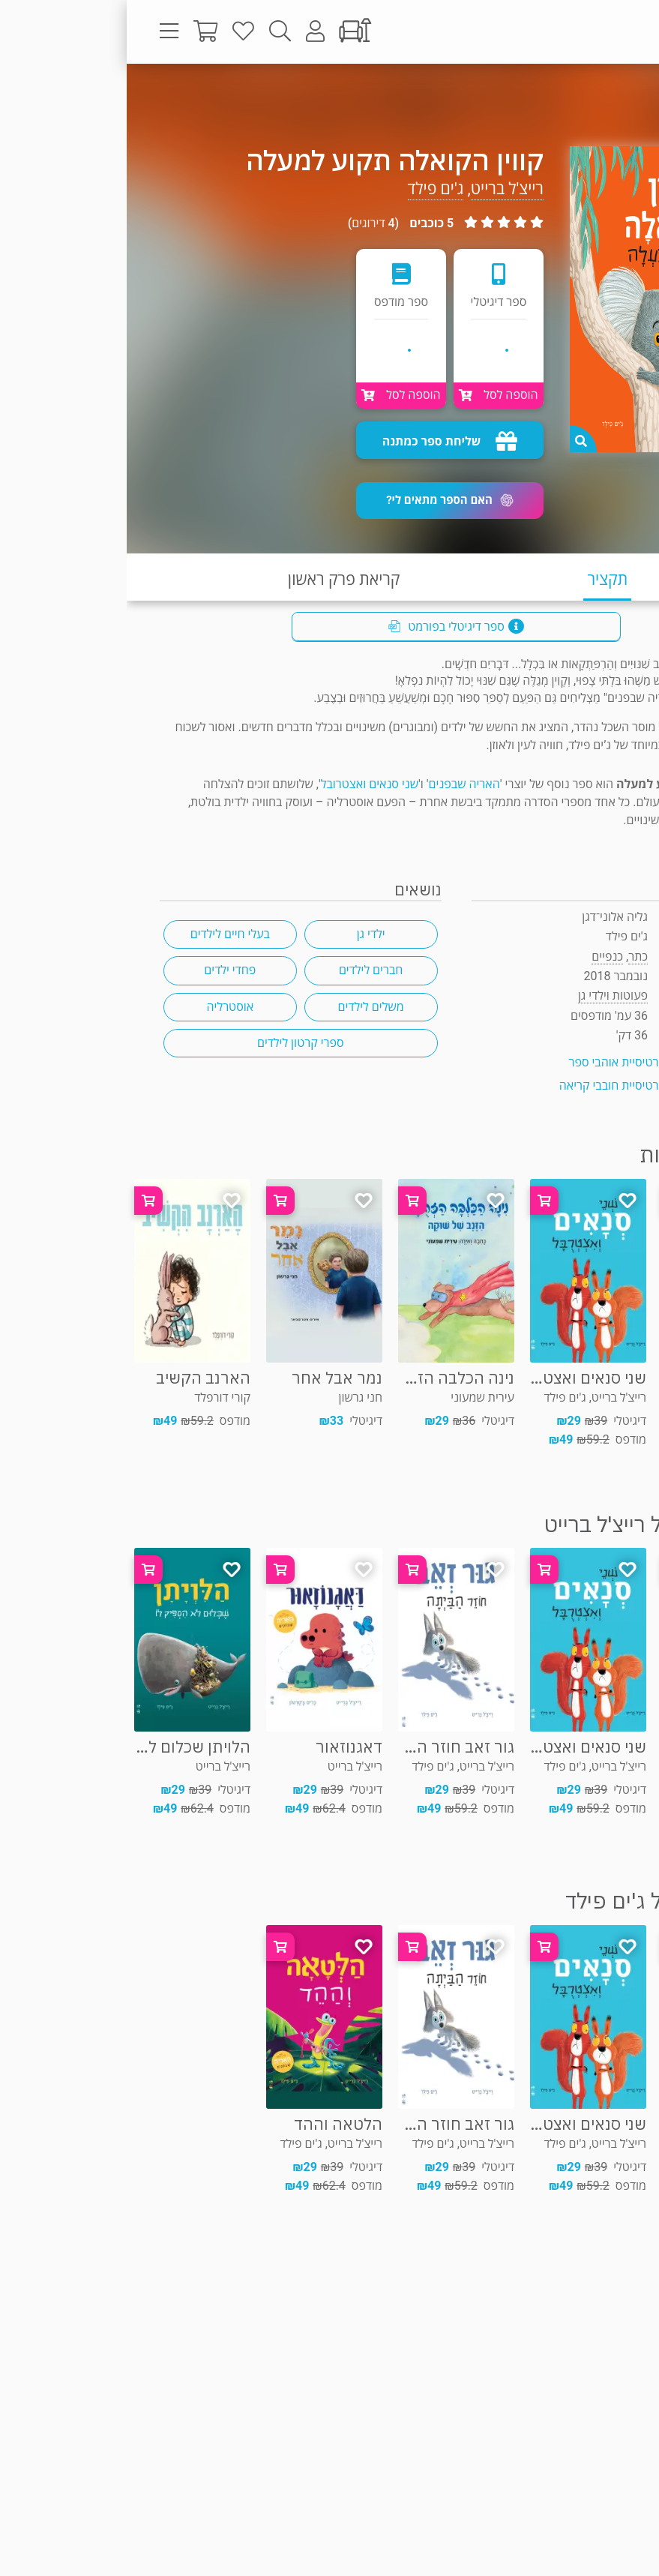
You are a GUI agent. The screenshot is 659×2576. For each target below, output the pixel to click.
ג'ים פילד (309, 188)
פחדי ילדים (103, 970)
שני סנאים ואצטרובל (243, 784)
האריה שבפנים (337, 784)
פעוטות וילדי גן (582, 93)
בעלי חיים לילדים (103, 934)
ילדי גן (244, 934)
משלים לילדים (244, 1007)
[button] (323, 500)
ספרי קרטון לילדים (173, 1043)
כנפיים (480, 956)
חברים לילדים (244, 970)
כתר (511, 956)
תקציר (480, 579)
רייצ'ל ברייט (380, 188)
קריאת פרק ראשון (217, 579)
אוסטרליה (103, 1007)
